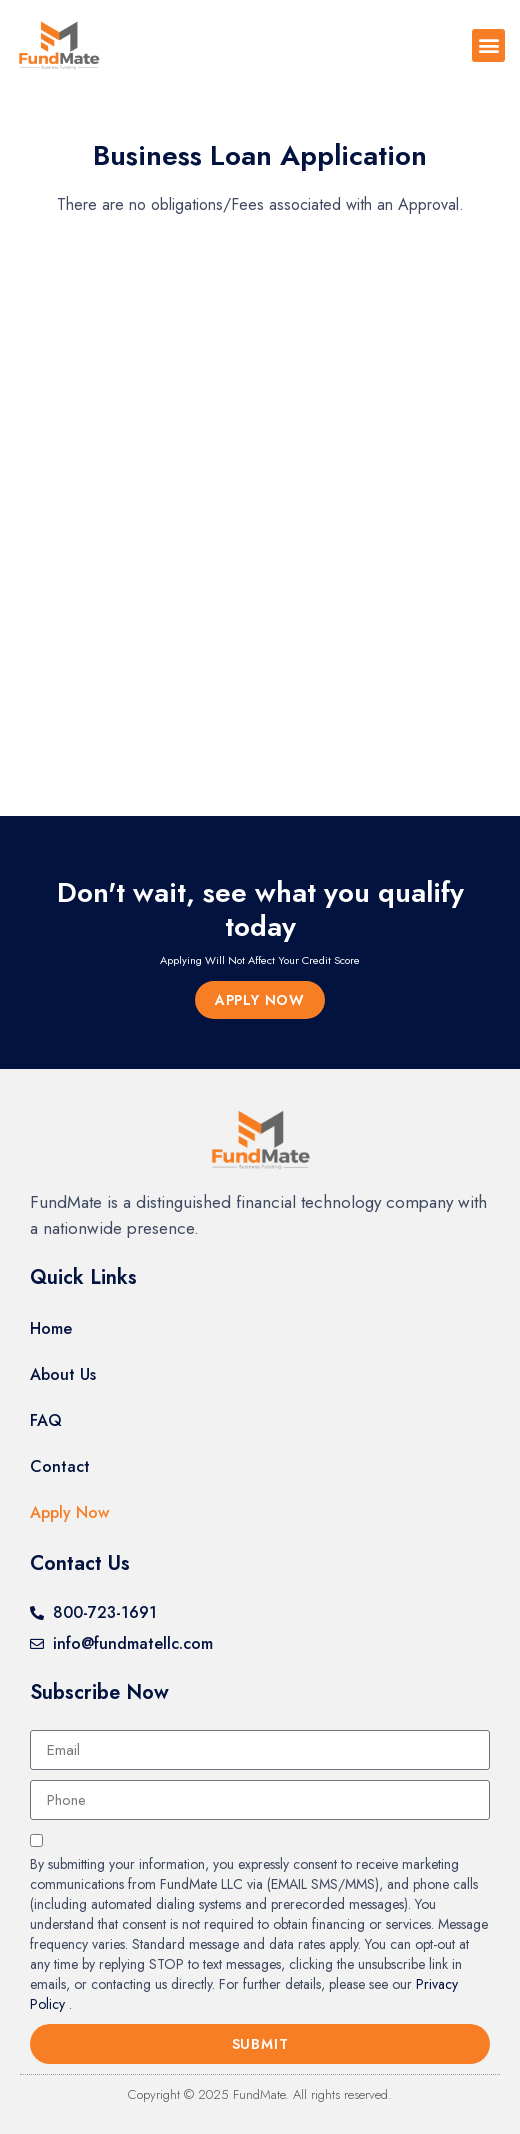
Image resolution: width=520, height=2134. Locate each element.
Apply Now (69, 1512)
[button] (488, 45)
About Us (63, 1374)
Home (51, 1328)
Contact (60, 1466)
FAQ (46, 1420)
